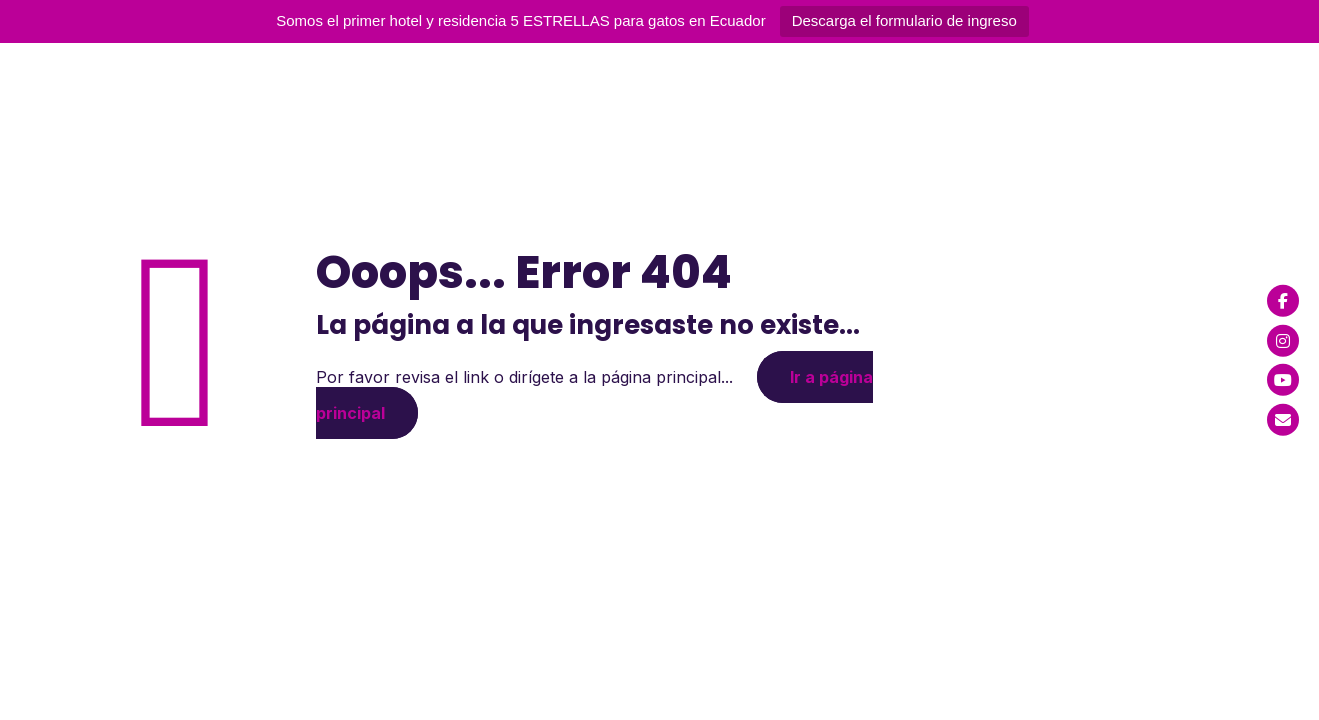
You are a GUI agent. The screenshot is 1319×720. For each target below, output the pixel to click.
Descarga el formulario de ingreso (904, 20)
